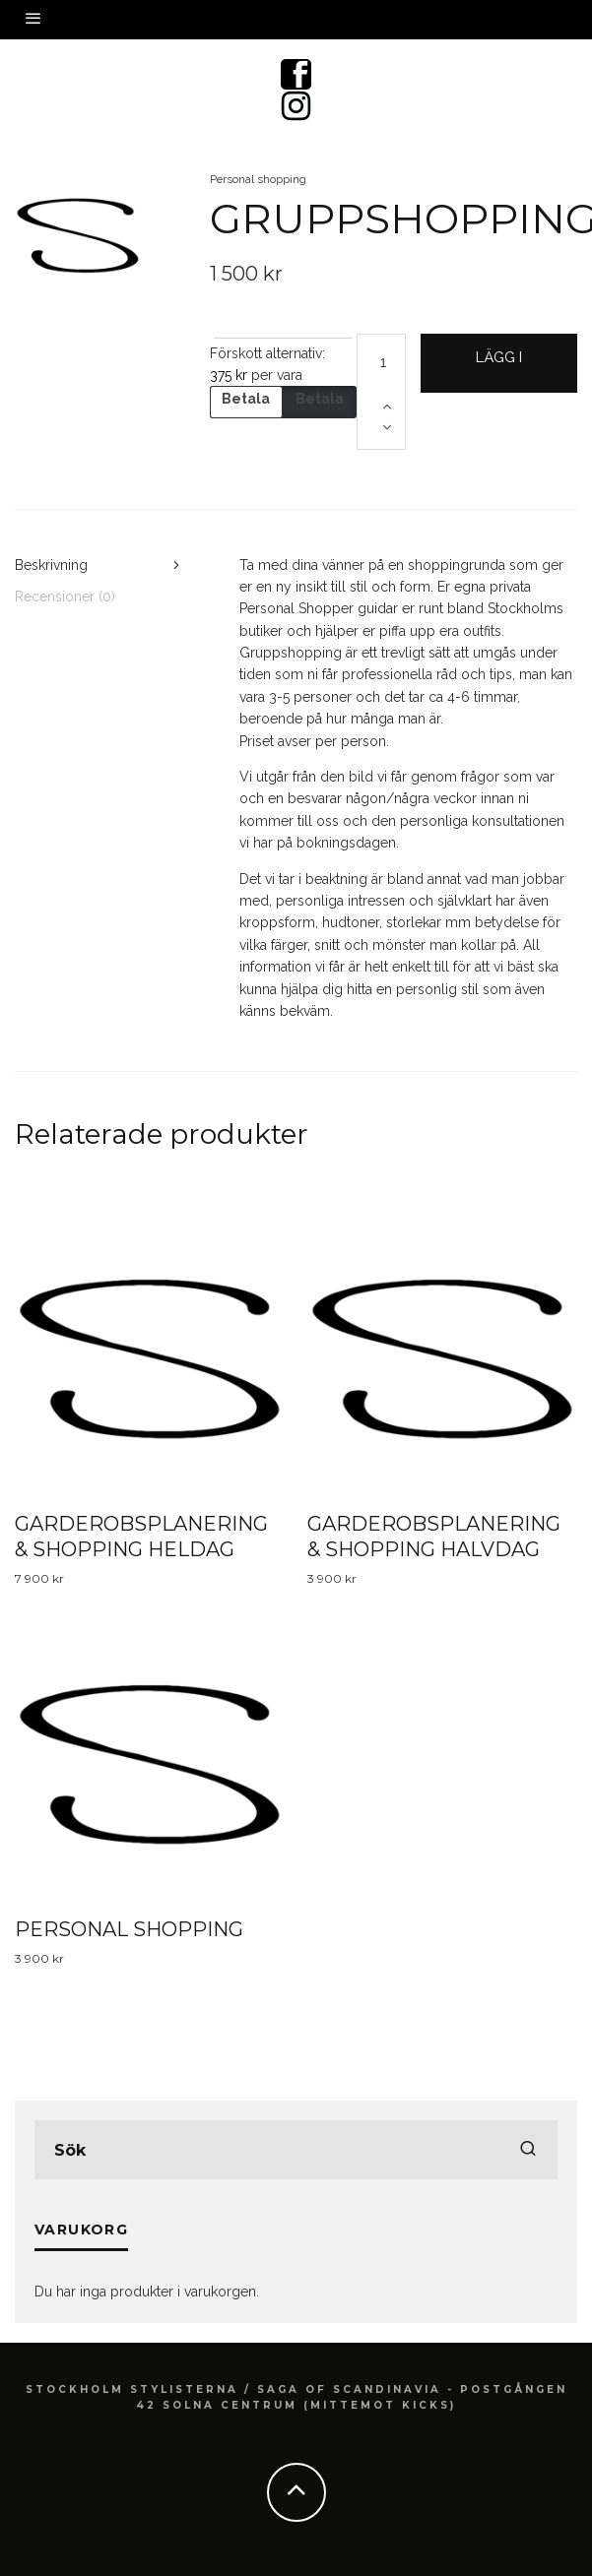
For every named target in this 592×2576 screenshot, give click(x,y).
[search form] (296, 2149)
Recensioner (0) (65, 596)
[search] (528, 2149)
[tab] (99, 565)
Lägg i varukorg (499, 370)
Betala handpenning (247, 404)
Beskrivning (51, 565)
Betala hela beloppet (320, 404)
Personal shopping (258, 179)
